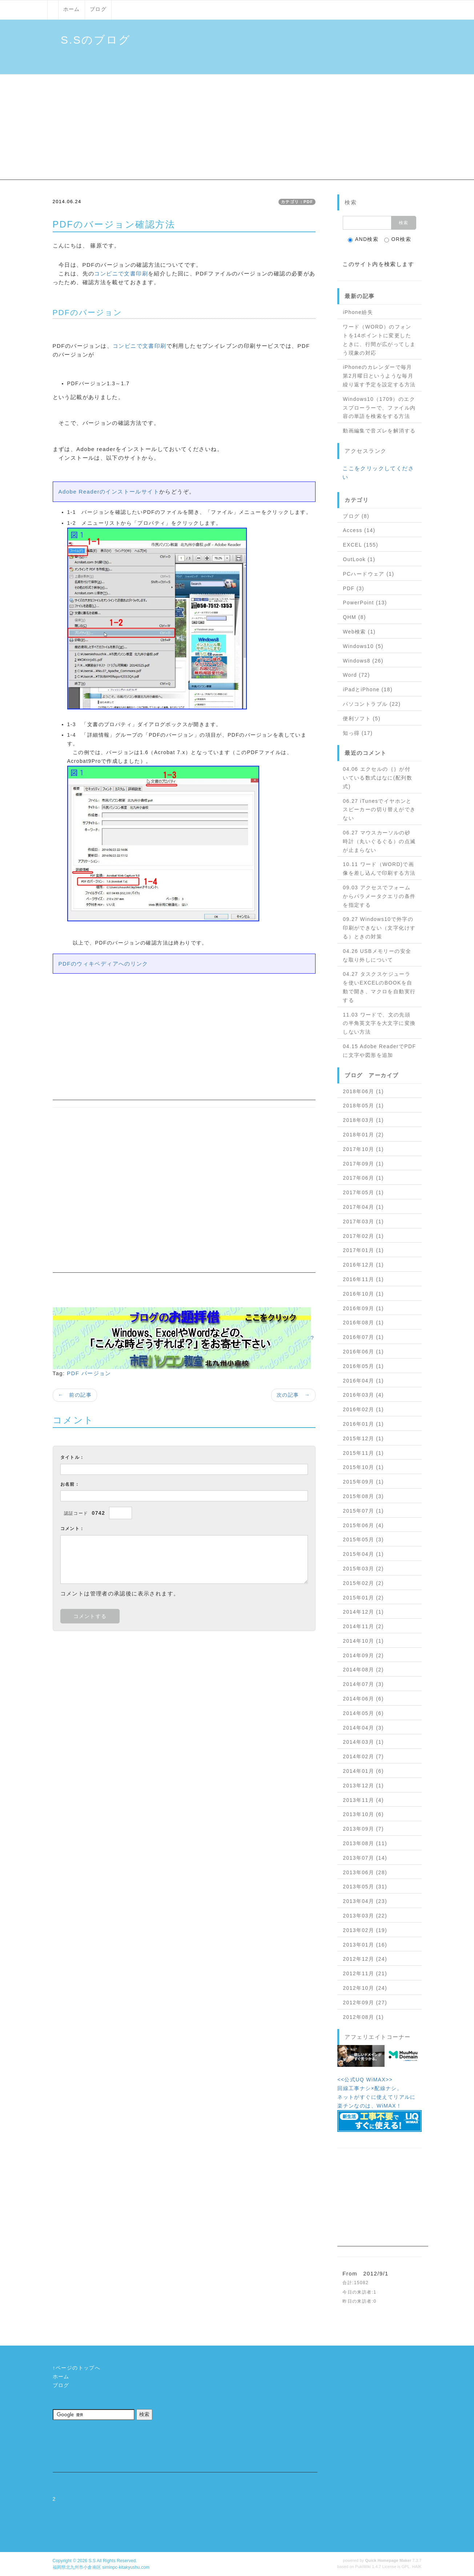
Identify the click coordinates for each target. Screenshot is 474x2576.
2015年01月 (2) (363, 1598)
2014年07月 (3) (363, 1684)
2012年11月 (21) (365, 1973)
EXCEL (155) (360, 545)
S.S (92, 2560)
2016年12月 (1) (363, 1265)
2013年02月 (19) (365, 1930)
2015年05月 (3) (363, 1539)
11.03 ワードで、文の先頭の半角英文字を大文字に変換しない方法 (379, 1023)
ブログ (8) (356, 516)
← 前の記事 (75, 1395)
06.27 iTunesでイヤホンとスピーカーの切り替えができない (379, 809)
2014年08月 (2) (363, 1670)
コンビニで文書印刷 (121, 273)
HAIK (416, 2566)
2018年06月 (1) (363, 1091)
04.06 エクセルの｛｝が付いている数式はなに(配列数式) (377, 777)
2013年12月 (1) (363, 1785)
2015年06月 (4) (363, 1525)
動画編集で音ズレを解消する (379, 431)
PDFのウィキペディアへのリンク (103, 964)
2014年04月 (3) (363, 1728)
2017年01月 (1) (363, 1250)
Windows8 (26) (363, 661)
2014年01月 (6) (363, 1771)
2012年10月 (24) (365, 1988)
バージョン (96, 1373)
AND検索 (363, 239)
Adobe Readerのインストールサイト (109, 491)
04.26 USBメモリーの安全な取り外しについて (377, 955)
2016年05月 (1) (363, 1366)
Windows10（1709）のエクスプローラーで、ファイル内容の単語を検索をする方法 (379, 407)
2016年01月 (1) (363, 1424)
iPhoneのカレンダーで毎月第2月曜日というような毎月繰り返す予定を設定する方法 (379, 375)
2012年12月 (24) (365, 1959)
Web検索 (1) (359, 632)
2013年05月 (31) (365, 1886)
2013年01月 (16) (365, 1945)
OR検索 (397, 239)
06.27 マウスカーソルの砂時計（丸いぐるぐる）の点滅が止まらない (379, 841)
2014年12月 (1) (363, 1612)
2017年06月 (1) (363, 1178)
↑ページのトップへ (77, 2368)
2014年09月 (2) (363, 1655)
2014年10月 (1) (363, 1641)
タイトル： (72, 1457)
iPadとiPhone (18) (368, 689)
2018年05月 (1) (363, 1105)
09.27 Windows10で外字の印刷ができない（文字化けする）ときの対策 (379, 927)
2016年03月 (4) (363, 1395)
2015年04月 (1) (363, 1554)
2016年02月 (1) (363, 1409)
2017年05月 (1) (363, 1192)
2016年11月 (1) (363, 1279)
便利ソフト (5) (362, 718)
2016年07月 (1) (363, 1337)
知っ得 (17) (358, 733)
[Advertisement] (237, 129)
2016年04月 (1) (363, 1381)
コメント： (72, 1528)
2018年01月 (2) (363, 1135)
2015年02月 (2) (363, 1583)
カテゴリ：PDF (297, 202)
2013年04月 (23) (365, 1901)
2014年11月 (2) (363, 1626)
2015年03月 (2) (363, 1568)
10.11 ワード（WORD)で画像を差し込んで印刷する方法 (379, 868)
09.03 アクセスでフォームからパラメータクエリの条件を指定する (379, 896)
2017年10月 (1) (363, 1149)
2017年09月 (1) (363, 1164)
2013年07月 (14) (365, 1858)
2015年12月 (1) (363, 1438)
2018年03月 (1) (363, 1120)
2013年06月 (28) (365, 1872)
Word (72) (356, 675)
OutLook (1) (359, 559)
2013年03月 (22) (365, 1916)
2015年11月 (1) (363, 1453)
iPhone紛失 (358, 312)
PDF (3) (353, 588)
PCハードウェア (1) (368, 574)
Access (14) (359, 530)
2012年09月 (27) (365, 2002)
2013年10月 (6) (363, 1814)
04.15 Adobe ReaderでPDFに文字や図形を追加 (379, 1050)
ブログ (98, 9)
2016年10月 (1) (363, 1294)
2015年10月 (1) (363, 1467)
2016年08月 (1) (363, 1322)
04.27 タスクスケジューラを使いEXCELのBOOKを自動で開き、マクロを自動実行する (379, 987)
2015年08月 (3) (363, 1496)
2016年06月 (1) (363, 1352)
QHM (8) (354, 617)
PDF (73, 1373)
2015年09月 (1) (363, 1482)
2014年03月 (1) (363, 1742)
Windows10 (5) (363, 646)
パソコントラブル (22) (372, 704)
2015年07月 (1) (363, 1511)
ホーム (71, 9)
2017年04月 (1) (363, 1207)
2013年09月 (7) (363, 1829)
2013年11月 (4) (363, 1800)
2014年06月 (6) (363, 1699)
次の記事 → (293, 1395)
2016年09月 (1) (363, 1308)
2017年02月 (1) (363, 1236)
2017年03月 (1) (363, 1221)
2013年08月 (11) (365, 1843)
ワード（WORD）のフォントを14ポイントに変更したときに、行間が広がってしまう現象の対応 (379, 339)
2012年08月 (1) (363, 2017)
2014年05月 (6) (363, 1713)
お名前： (70, 1484)
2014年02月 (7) (363, 1756)
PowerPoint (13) (365, 602)
